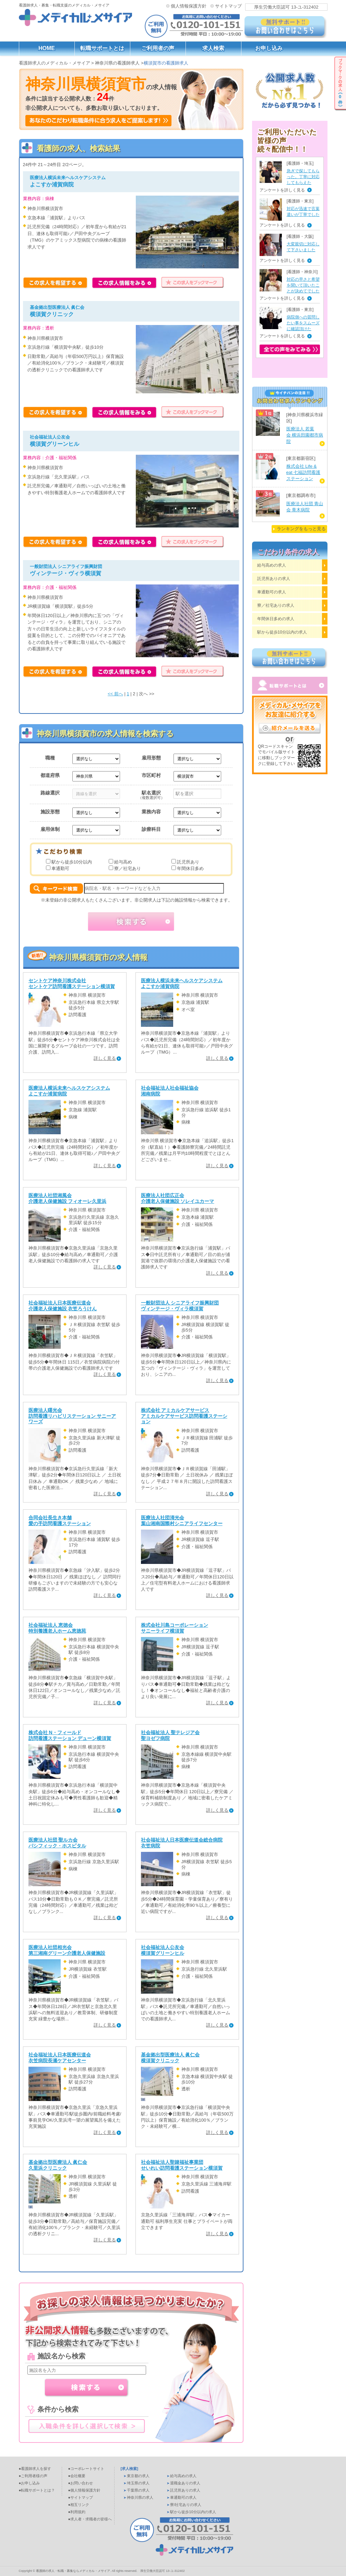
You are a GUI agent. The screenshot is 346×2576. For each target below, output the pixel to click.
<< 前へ (115, 693)
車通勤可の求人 (271, 592)
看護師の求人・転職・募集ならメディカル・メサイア (73, 2571)
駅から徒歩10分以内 (71, 862)
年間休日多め (190, 868)
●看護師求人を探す (35, 2469)
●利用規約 (77, 2512)
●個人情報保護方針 (84, 2490)
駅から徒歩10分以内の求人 (282, 632)
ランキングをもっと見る (301, 528)
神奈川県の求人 (140, 2497)
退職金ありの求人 (185, 2483)
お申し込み (269, 48)
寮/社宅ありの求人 (185, 2505)
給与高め (123, 862)
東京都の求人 (138, 2476)
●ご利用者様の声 (33, 2476)
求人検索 (213, 48)
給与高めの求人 (271, 565)
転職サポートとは (102, 48)
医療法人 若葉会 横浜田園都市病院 (304, 435)
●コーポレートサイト (86, 2469)
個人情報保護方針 (188, 5)
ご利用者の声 (157, 48)
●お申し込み (29, 2483)
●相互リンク (79, 2505)
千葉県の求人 (138, 2490)
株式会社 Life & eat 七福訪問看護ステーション (303, 472)
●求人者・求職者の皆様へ (90, 2519)
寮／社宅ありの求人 (275, 605)
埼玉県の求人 (138, 2483)
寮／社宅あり (127, 868)
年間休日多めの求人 (275, 618)
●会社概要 (77, 2476)
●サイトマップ (80, 2497)
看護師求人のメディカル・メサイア (54, 63)
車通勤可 (60, 868)
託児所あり (188, 862)
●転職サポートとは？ (37, 2490)
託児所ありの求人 (273, 578)
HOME (46, 48)
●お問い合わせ (80, 2483)
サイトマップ (228, 5)
